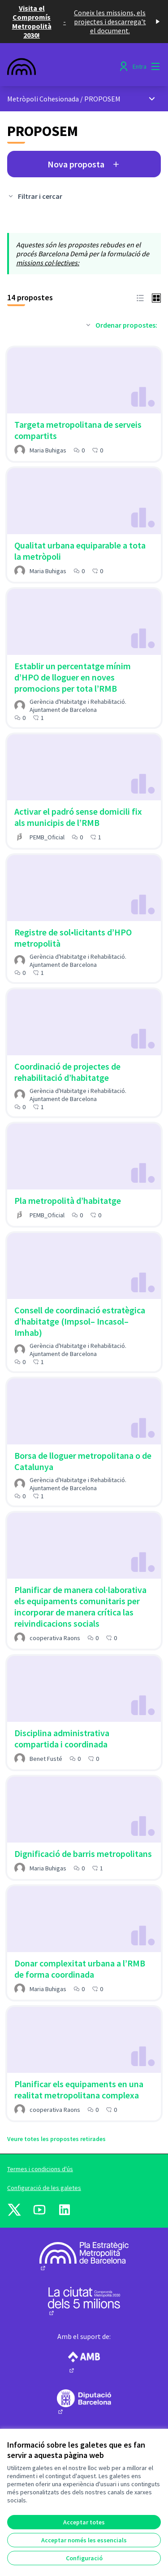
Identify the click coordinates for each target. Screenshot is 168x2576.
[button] (140, 297)
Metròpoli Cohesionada (43, 98)
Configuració (84, 2558)
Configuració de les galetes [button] (44, 2188)
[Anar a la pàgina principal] (64, 66)
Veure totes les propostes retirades (56, 2139)
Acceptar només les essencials (84, 2540)
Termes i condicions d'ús (40, 2169)
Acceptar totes (84, 2522)
